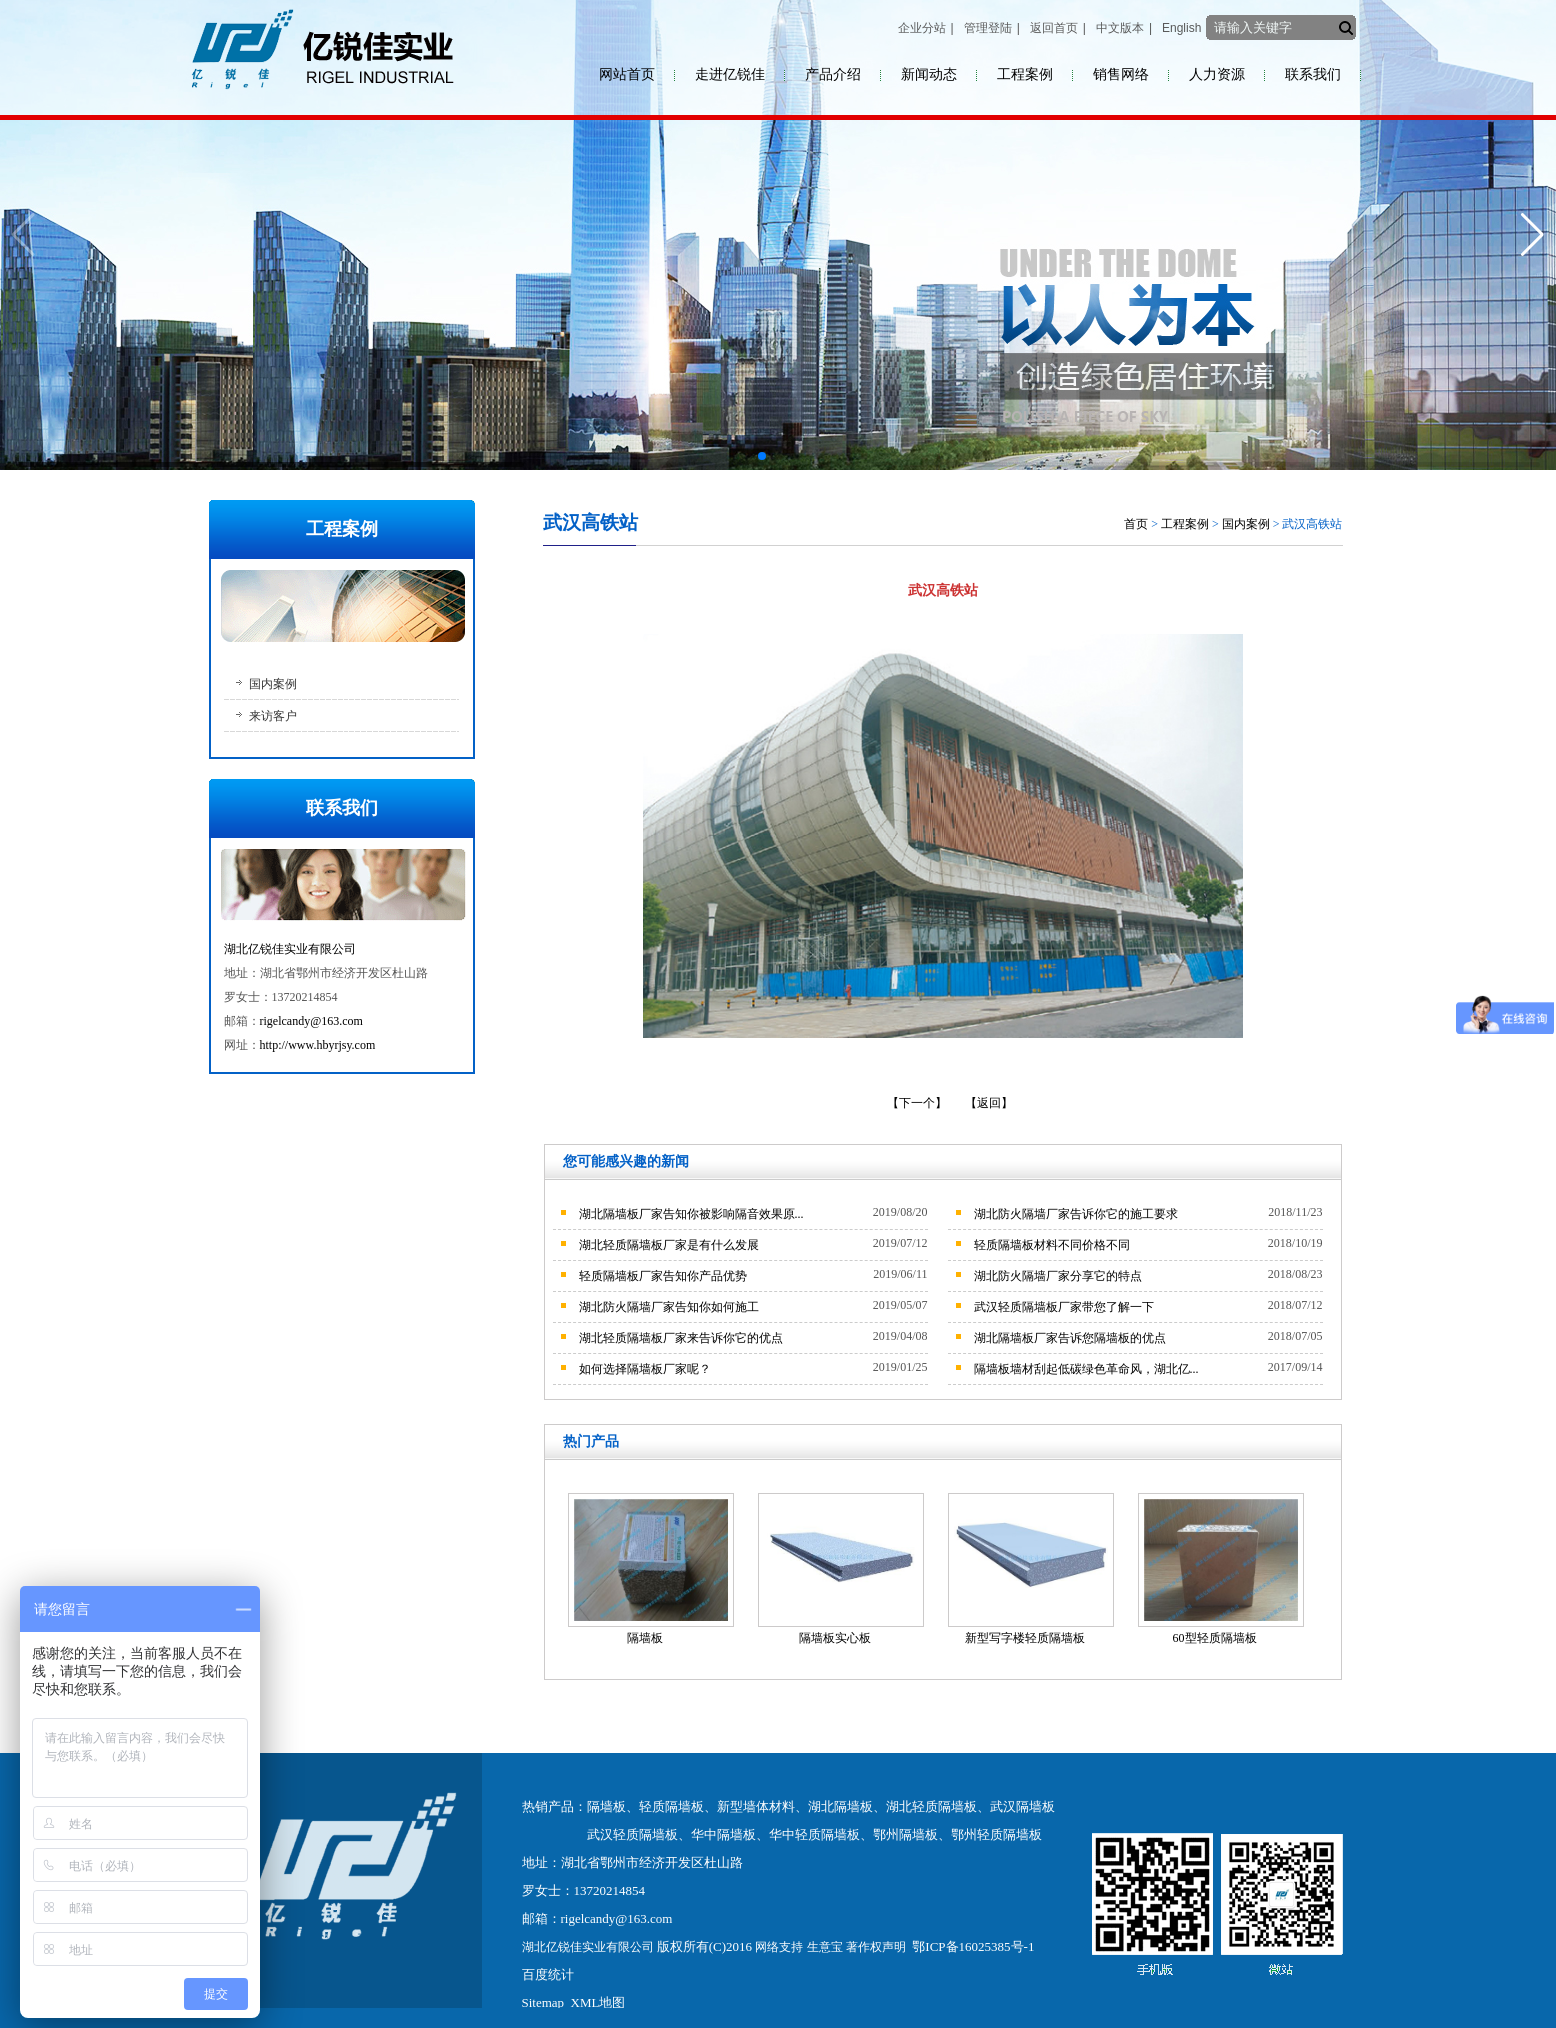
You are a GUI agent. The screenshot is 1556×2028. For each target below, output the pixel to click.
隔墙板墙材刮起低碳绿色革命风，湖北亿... (1086, 1369)
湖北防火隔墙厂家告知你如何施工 (669, 1307)
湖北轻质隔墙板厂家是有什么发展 (669, 1245)
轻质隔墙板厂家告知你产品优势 (663, 1276)
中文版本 (1120, 28)
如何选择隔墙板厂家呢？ (645, 1369)
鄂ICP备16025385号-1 (973, 1946)
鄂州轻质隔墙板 (996, 1834)
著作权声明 (876, 1947)
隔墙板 (645, 1638)
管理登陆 (988, 28)
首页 (1136, 524)
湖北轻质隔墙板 (931, 1806)
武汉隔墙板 (1022, 1806)
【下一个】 (917, 1103)
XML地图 (598, 2002)
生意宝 (825, 1947)
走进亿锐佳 (730, 74)
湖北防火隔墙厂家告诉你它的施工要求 (1076, 1214)
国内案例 (273, 684)
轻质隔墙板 (671, 1806)
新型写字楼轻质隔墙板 (1025, 1638)
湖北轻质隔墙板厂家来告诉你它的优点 (681, 1338)
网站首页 (627, 74)
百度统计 (548, 1974)
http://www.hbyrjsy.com (318, 1045)
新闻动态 (929, 74)
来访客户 (273, 716)
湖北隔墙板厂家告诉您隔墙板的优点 (1070, 1338)
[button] (762, 456)
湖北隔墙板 (840, 1806)
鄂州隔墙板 (905, 1834)
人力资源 (1217, 74)
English (1181, 28)
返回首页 (1054, 28)
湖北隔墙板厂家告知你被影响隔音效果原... (691, 1214)
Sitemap (543, 2002)
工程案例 (1025, 74)
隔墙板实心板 (835, 1638)
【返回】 (989, 1103)
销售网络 (1121, 74)
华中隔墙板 (723, 1834)
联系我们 (1313, 74)
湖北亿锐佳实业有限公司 (290, 949)
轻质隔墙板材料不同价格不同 (1052, 1245)
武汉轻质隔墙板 (632, 1834)
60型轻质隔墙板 (1215, 1638)
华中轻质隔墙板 (814, 1834)
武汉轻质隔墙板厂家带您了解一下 (1064, 1307)
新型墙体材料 (756, 1806)
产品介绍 (833, 74)
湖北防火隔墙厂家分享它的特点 (1058, 1276)
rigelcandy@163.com (311, 1021)
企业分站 (922, 28)
